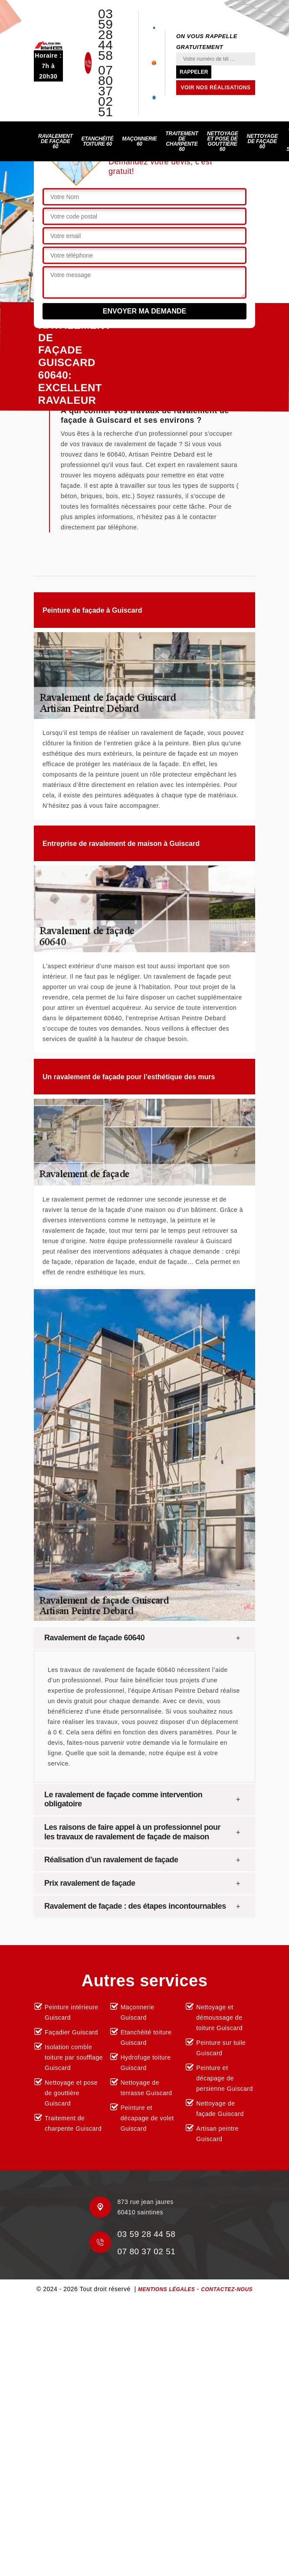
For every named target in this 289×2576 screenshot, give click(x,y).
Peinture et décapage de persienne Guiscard (224, 2078)
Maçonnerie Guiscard (137, 2012)
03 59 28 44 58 (105, 35)
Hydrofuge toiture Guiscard (146, 2062)
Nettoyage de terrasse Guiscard (146, 2087)
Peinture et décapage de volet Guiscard (147, 2118)
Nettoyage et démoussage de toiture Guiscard (219, 2017)
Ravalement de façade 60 (55, 141)
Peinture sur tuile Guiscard (221, 2048)
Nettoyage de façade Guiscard (219, 2108)
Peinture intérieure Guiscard (72, 2012)
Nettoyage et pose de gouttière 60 (222, 141)
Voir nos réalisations (216, 88)
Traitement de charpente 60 (181, 141)
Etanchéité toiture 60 (98, 141)
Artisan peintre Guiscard (217, 2133)
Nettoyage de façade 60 (262, 141)
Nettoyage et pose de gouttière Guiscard (71, 2093)
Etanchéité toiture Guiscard (146, 2037)
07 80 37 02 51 (105, 91)
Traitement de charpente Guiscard (73, 2123)
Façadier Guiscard (71, 2032)
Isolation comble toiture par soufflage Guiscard (74, 2057)
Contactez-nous (227, 2289)
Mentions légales (166, 2289)
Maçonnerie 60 (139, 141)
